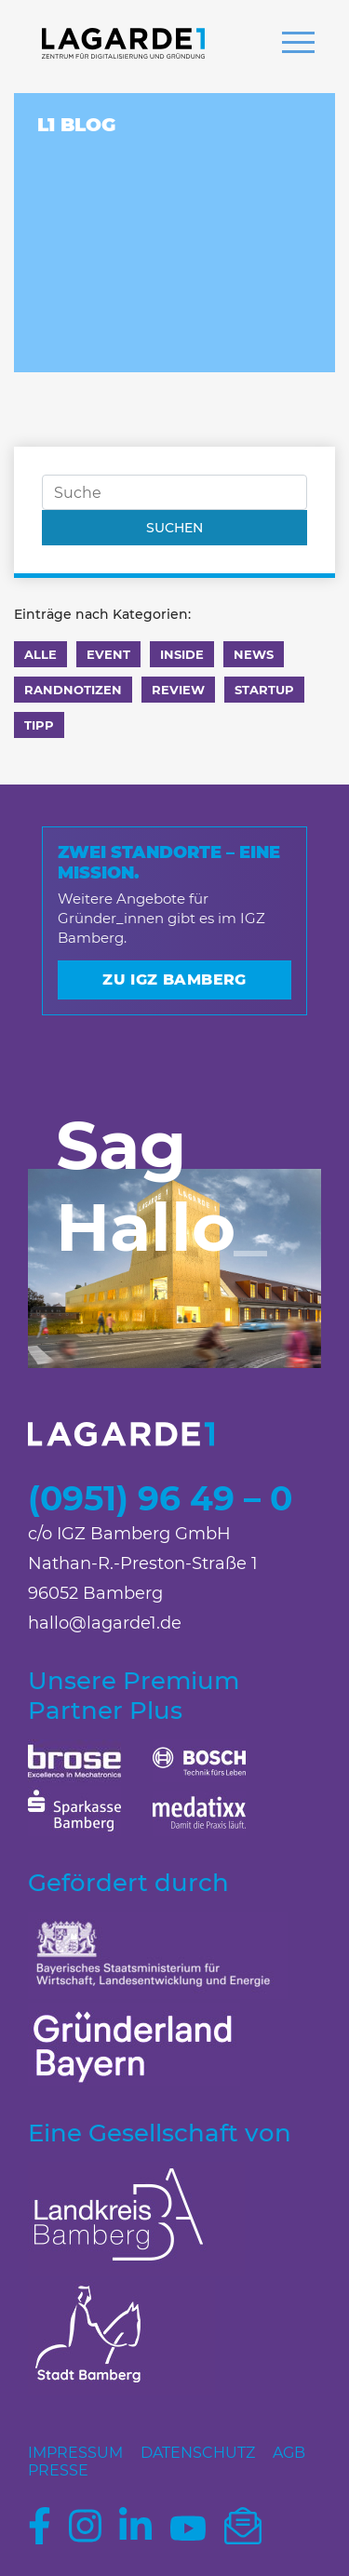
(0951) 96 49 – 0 (160, 1498)
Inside (182, 654)
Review (178, 689)
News (254, 654)
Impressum (75, 2453)
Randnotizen (73, 689)
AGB (289, 2453)
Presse (58, 2470)
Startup (264, 689)
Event (108, 654)
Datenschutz (198, 2453)
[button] (298, 45)
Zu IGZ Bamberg (174, 979)
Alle (40, 654)
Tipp (39, 725)
